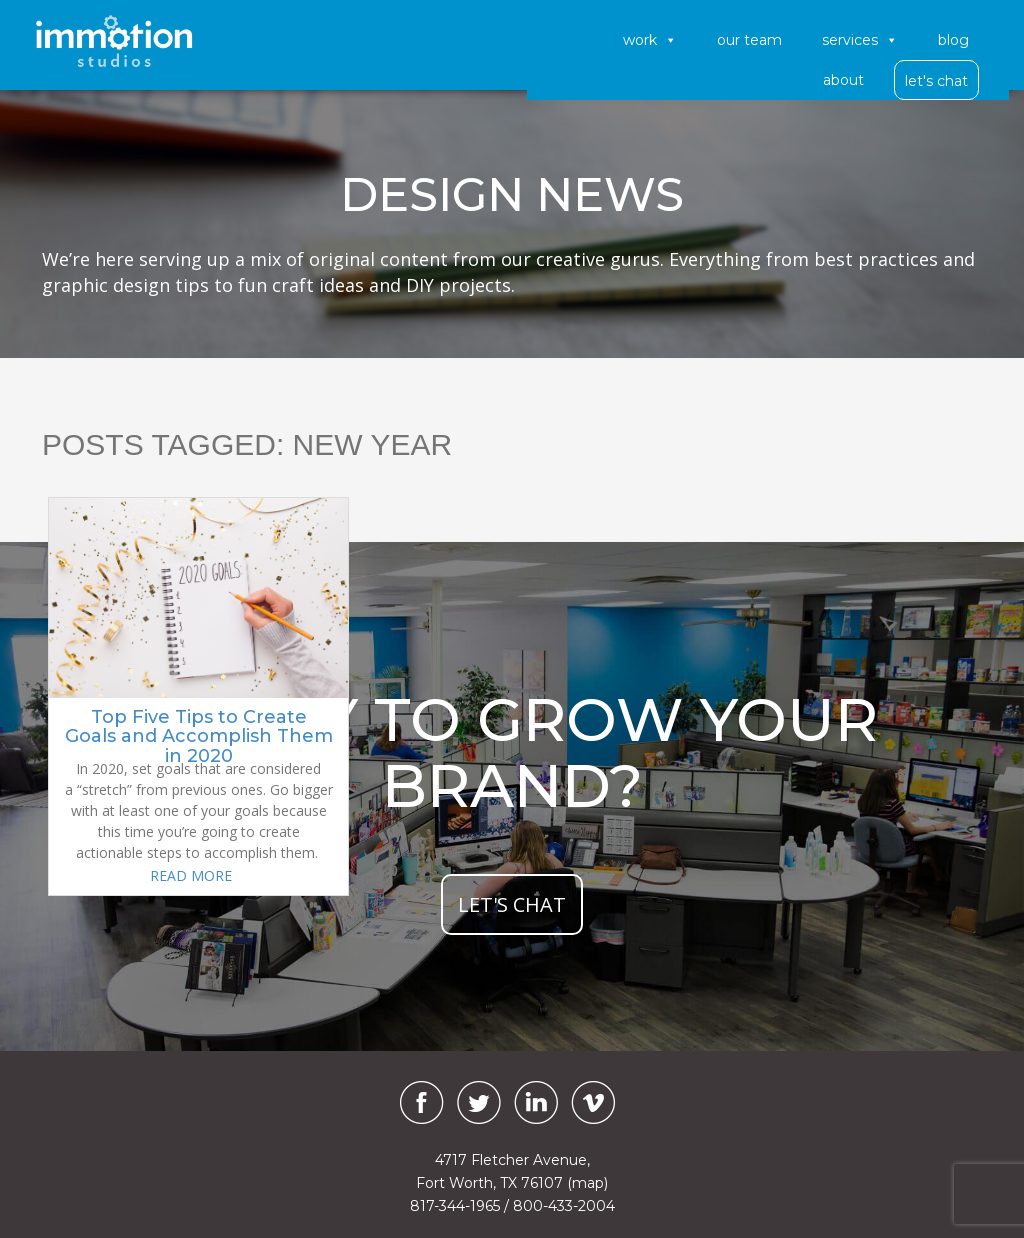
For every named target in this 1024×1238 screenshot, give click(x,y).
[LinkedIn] (536, 1102)
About (843, 80)
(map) (587, 1183)
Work (650, 40)
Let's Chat (936, 81)
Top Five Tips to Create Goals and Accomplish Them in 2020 (199, 737)
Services (860, 40)
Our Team (749, 40)
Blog (953, 40)
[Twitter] (479, 1102)
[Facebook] (417, 1102)
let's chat (512, 904)
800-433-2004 (564, 1206)
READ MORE (191, 875)
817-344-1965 (455, 1206)
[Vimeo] (593, 1102)
